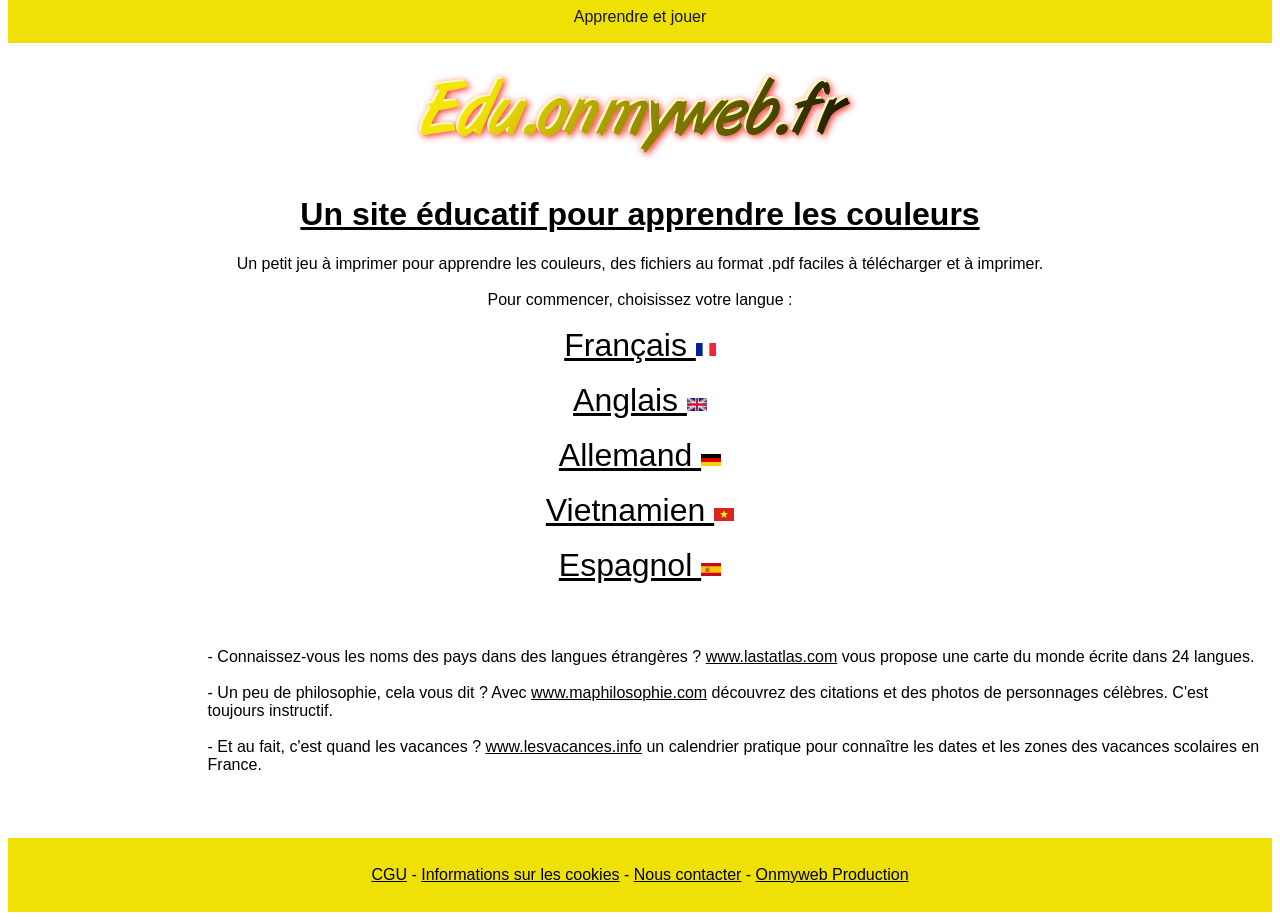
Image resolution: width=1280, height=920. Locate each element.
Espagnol (630, 565)
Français (640, 345)
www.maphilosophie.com (619, 692)
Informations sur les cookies (520, 874)
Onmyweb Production (832, 874)
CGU (389, 874)
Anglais (630, 400)
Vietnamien (630, 510)
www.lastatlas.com (772, 656)
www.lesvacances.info (563, 746)
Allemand (640, 455)
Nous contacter (688, 874)
